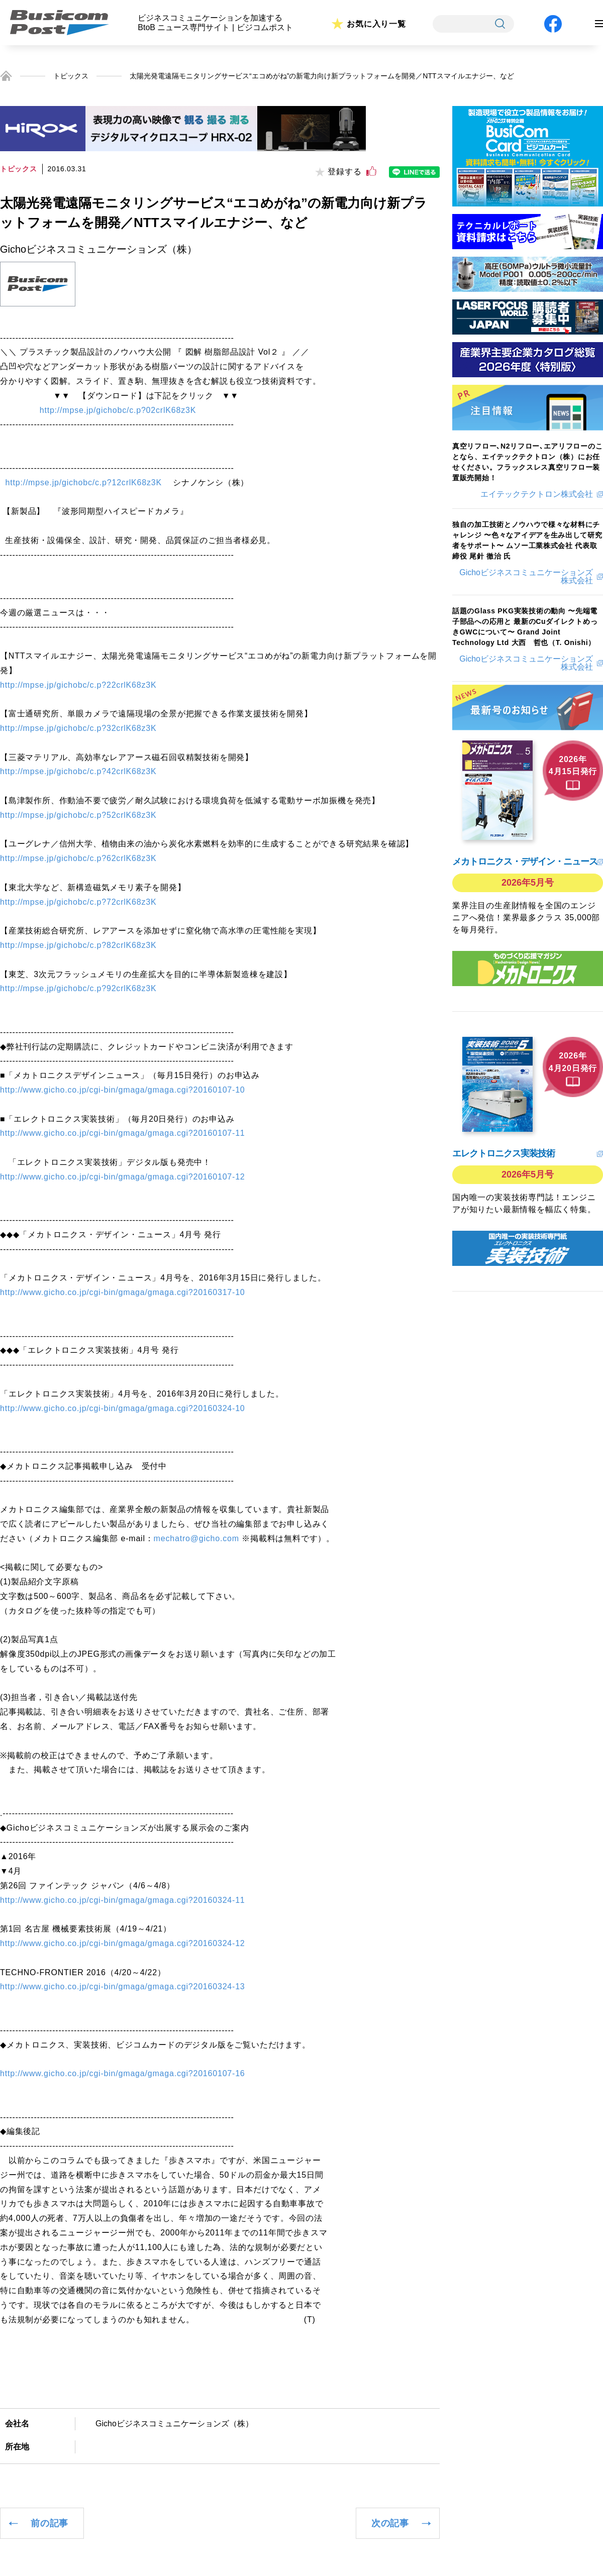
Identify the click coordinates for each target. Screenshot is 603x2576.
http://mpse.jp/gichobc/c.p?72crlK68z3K (78, 902)
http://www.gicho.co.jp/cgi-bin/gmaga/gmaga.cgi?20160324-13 (122, 1986)
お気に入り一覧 (376, 24)
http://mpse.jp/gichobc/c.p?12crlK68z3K (84, 482)
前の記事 (49, 2523)
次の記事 (390, 2523)
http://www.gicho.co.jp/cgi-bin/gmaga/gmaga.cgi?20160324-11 (122, 1900)
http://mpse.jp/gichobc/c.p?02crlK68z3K (118, 410)
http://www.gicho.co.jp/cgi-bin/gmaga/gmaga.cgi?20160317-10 (122, 1292)
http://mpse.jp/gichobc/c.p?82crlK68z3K (78, 945)
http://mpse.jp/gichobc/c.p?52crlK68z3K (78, 815)
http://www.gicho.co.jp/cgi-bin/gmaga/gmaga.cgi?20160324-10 (122, 1408)
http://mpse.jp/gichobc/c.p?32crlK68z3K (78, 728)
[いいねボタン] (371, 171)
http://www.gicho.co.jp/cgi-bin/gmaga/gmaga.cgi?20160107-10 (122, 1090)
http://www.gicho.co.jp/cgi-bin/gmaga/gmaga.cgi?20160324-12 (122, 1943)
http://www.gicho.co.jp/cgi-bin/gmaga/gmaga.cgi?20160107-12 (122, 1176)
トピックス (70, 76)
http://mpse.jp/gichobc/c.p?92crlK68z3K (78, 988)
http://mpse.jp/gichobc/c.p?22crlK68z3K (78, 685)
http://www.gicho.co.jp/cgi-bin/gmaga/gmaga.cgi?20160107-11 (122, 1133)
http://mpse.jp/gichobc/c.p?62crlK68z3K (78, 858)
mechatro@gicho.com (196, 1538)
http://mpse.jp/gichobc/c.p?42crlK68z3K (78, 771)
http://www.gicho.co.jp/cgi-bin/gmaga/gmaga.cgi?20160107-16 (122, 2073)
